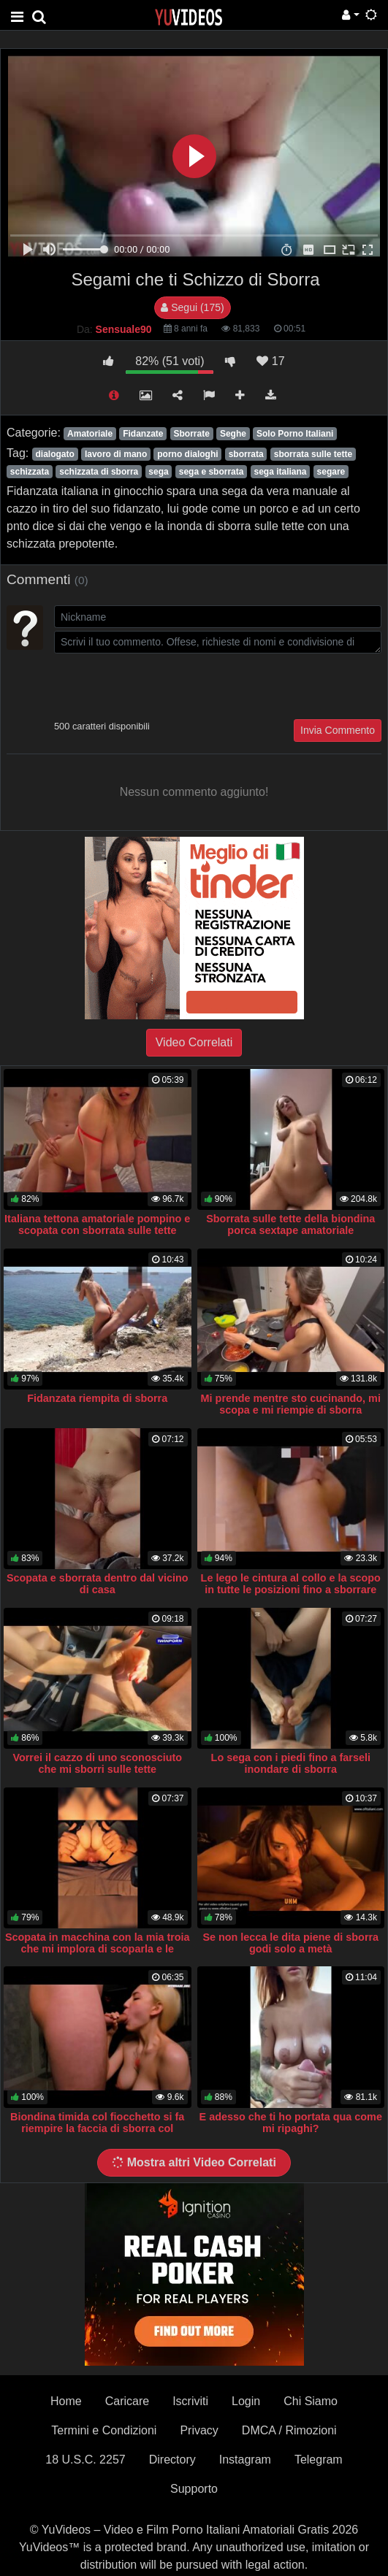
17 (270, 361)
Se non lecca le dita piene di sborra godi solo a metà (290, 1943)
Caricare (127, 2401)
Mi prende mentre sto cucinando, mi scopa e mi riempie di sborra (291, 1404)
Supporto (194, 2489)
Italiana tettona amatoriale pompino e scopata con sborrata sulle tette (97, 1224)
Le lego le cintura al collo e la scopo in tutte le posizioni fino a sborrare (291, 1583)
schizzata (29, 472)
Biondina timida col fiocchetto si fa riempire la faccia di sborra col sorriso (97, 2128)
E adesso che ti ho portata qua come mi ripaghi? (290, 2122)
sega (158, 472)
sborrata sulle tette (313, 454)
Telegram (318, 2459)
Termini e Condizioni (103, 2430)
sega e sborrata (211, 472)
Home (66, 2401)
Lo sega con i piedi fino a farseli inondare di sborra (290, 1763)
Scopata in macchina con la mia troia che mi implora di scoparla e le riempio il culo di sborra (97, 1948)
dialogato (54, 454)
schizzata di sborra (98, 472)
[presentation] (165, 684)
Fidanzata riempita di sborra (97, 1398)
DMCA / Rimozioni (289, 2430)
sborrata (246, 454)
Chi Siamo (311, 2401)
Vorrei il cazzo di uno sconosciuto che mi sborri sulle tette (97, 1763)
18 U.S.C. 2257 (85, 2459)
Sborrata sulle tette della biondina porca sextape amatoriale (290, 1224)
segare (331, 472)
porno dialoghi (187, 454)
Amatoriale (90, 434)
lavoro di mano (116, 454)
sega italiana (280, 472)
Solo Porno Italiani (294, 434)
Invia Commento (337, 730)
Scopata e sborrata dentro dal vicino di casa (98, 1583)
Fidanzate (143, 434)
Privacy (199, 2430)
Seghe (233, 434)
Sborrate (192, 434)
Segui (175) (192, 307)
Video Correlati (194, 1042)
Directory (172, 2459)
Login (246, 2401)
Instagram (245, 2459)
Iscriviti (190, 2401)
